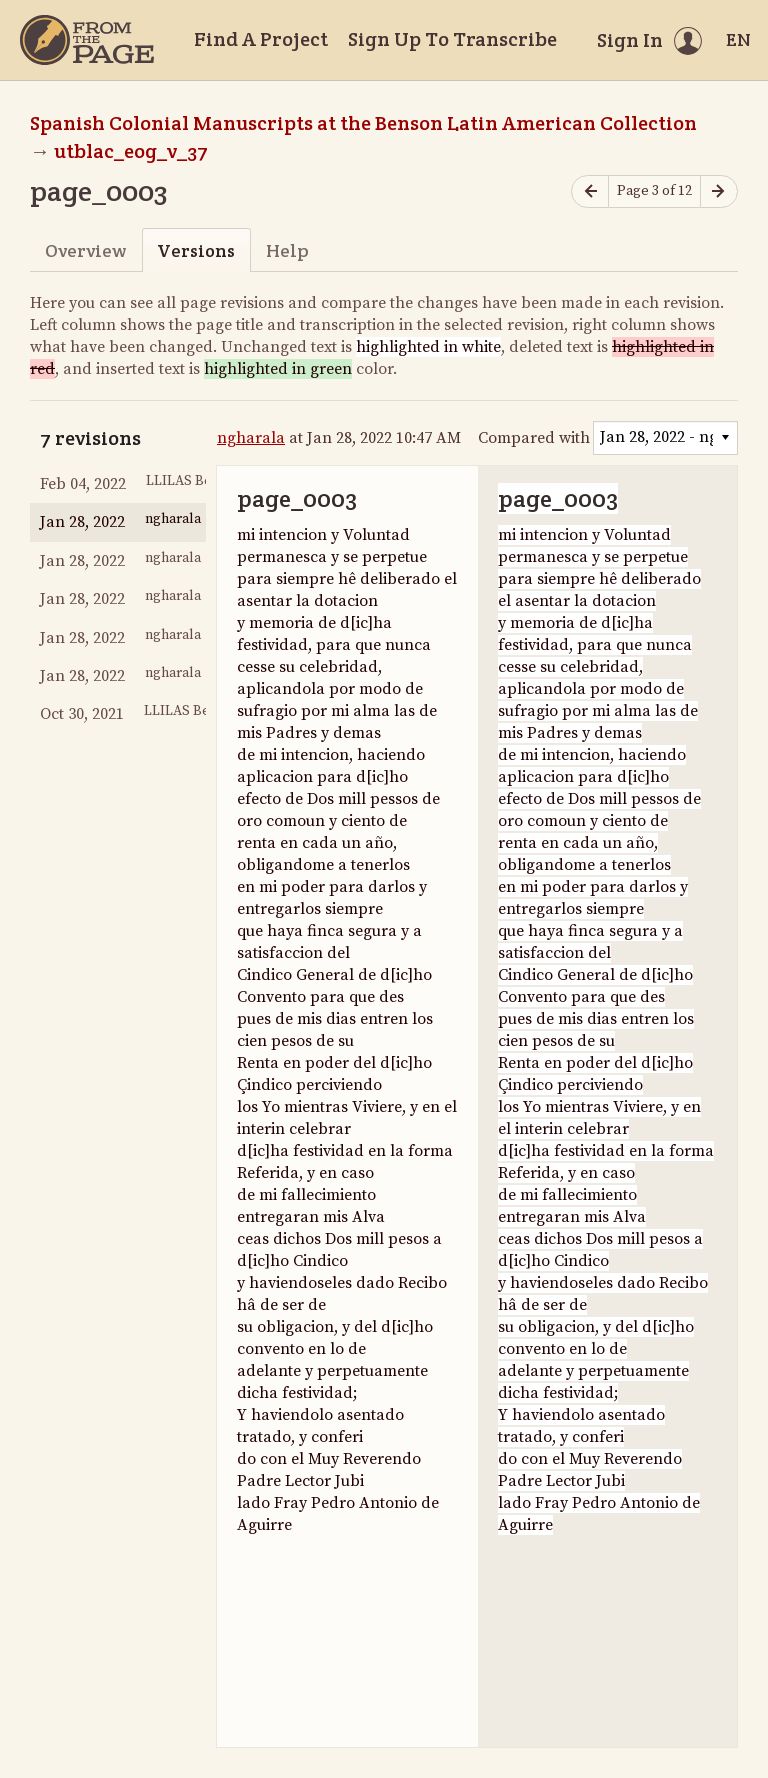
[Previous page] (590, 191)
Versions (196, 250)
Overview (85, 250)
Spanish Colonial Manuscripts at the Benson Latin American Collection (363, 123)
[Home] (87, 40)
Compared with (534, 438)
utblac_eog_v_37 (131, 151)
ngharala (251, 438)
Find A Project (261, 39)
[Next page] (719, 191)
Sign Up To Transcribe (452, 39)
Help (287, 250)
